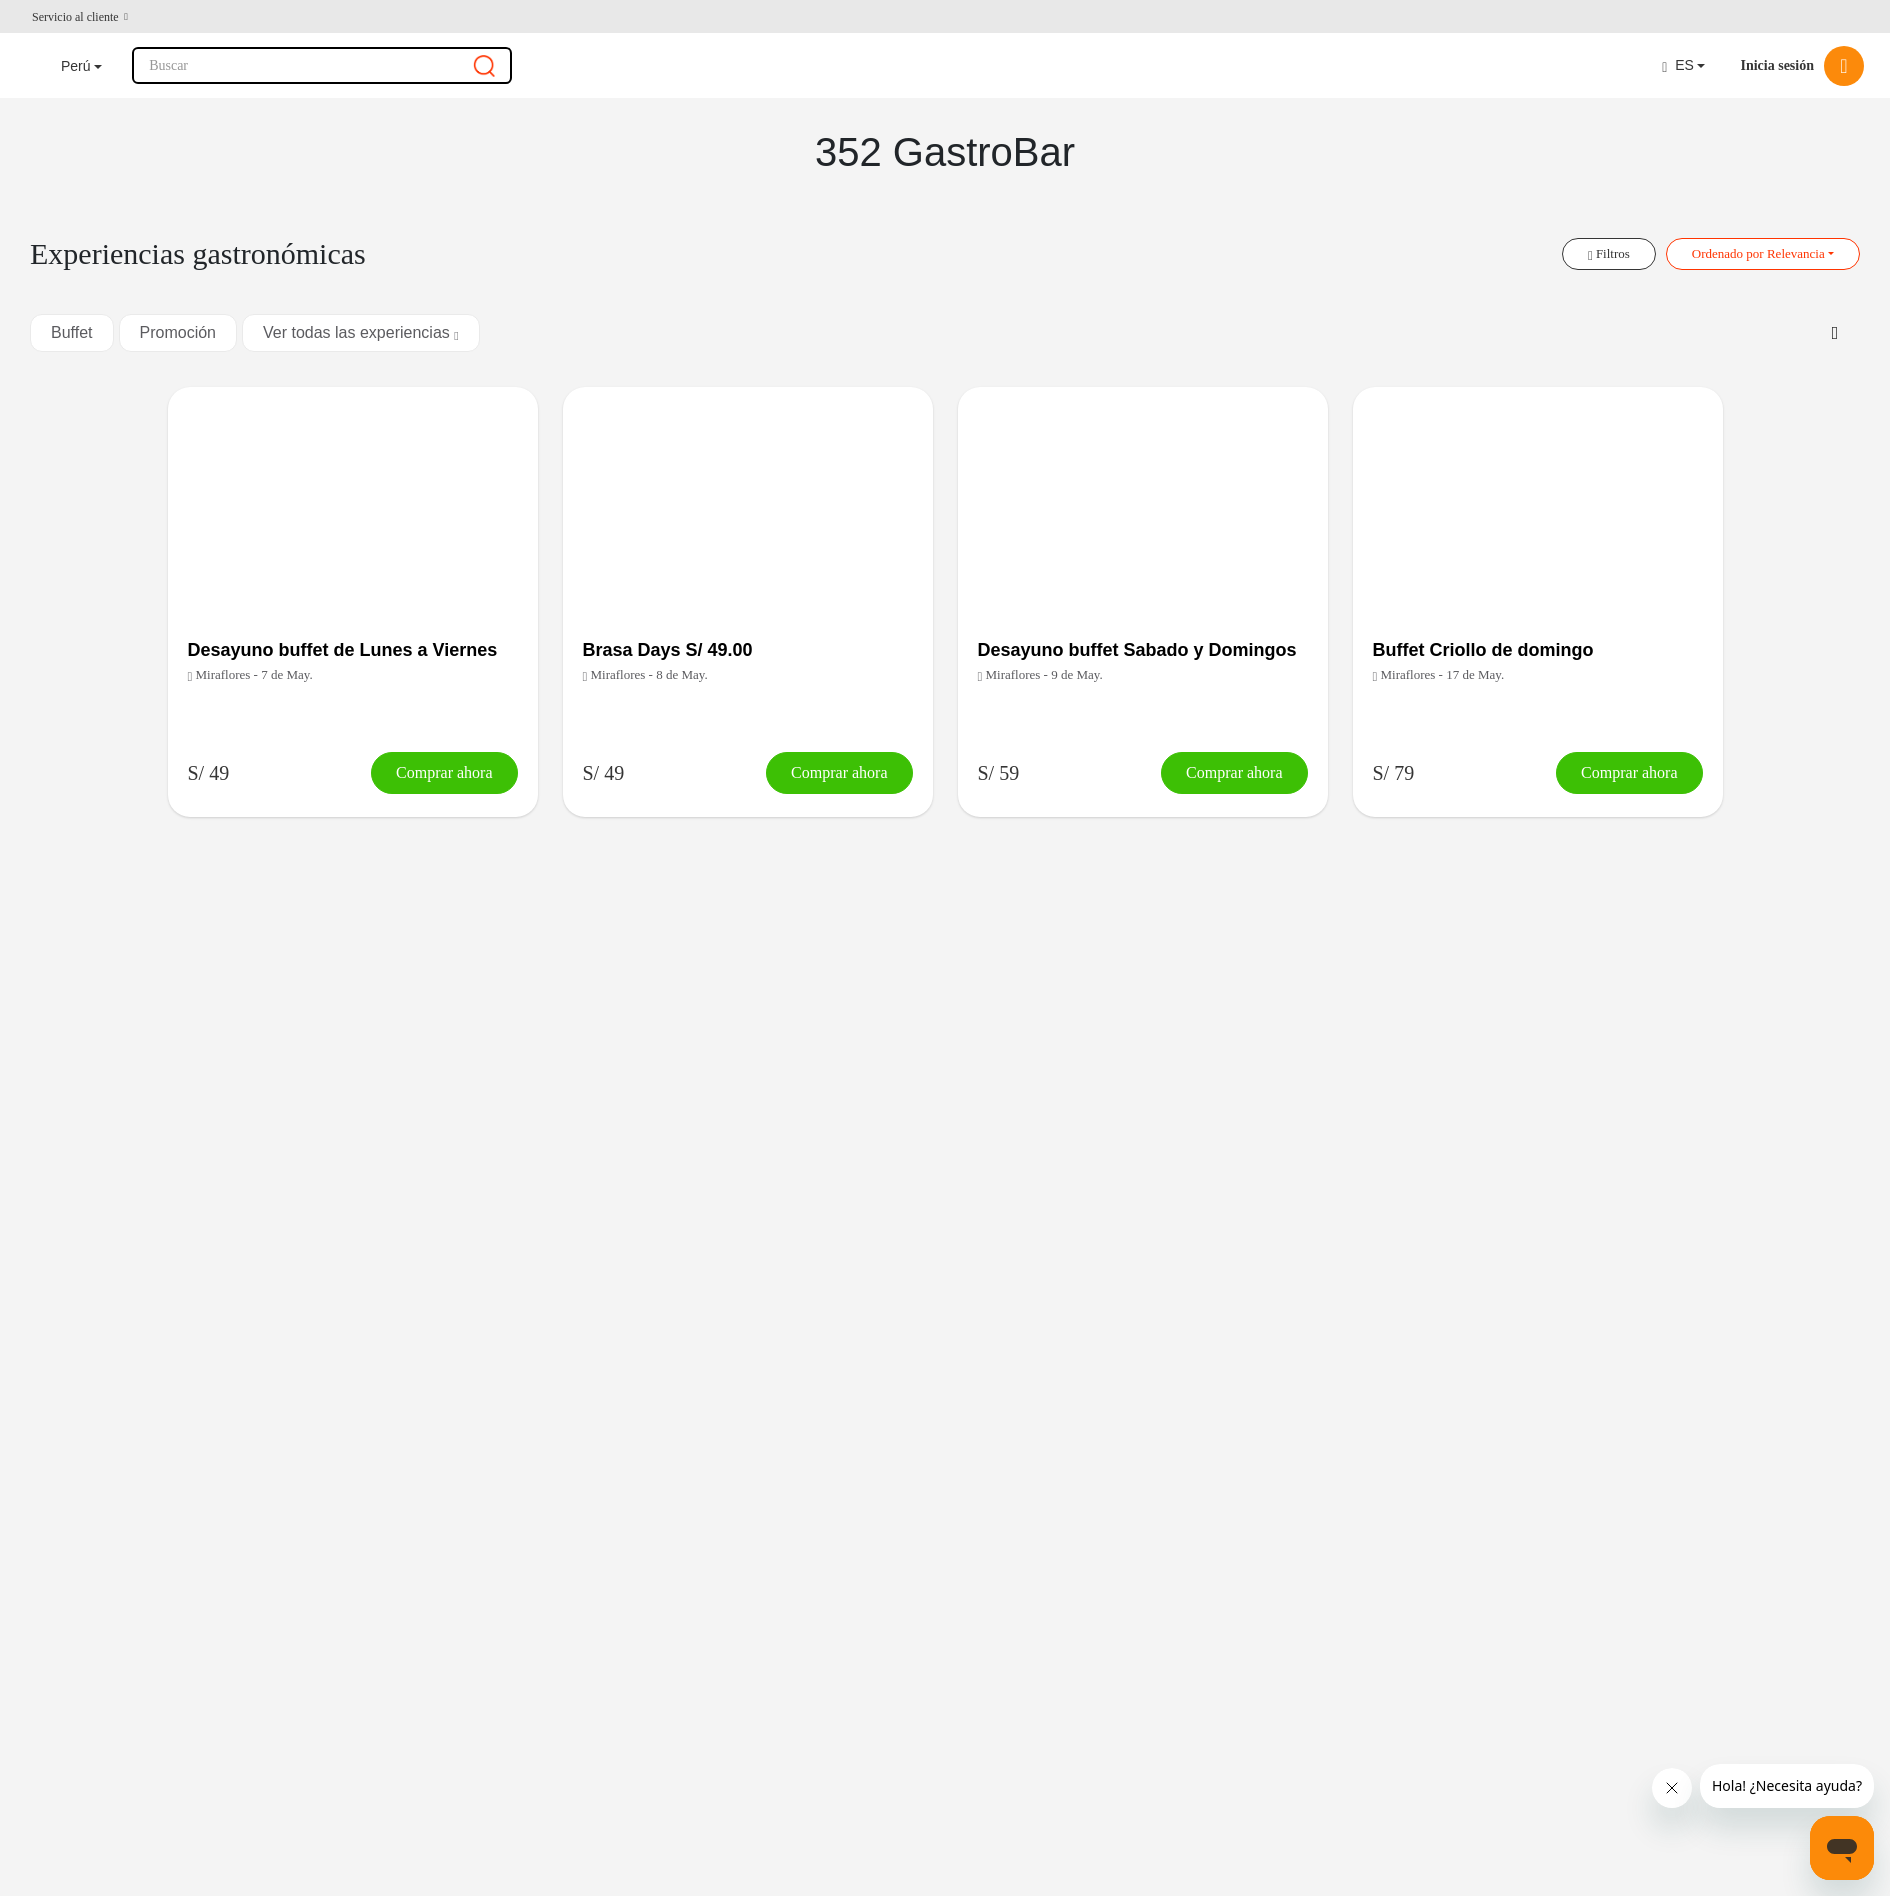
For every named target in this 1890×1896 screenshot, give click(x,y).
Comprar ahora (444, 772)
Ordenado (1758, 253)
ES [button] (1678, 65)
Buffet (72, 332)
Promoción (178, 332)
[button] (79, 17)
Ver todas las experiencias (361, 332)
